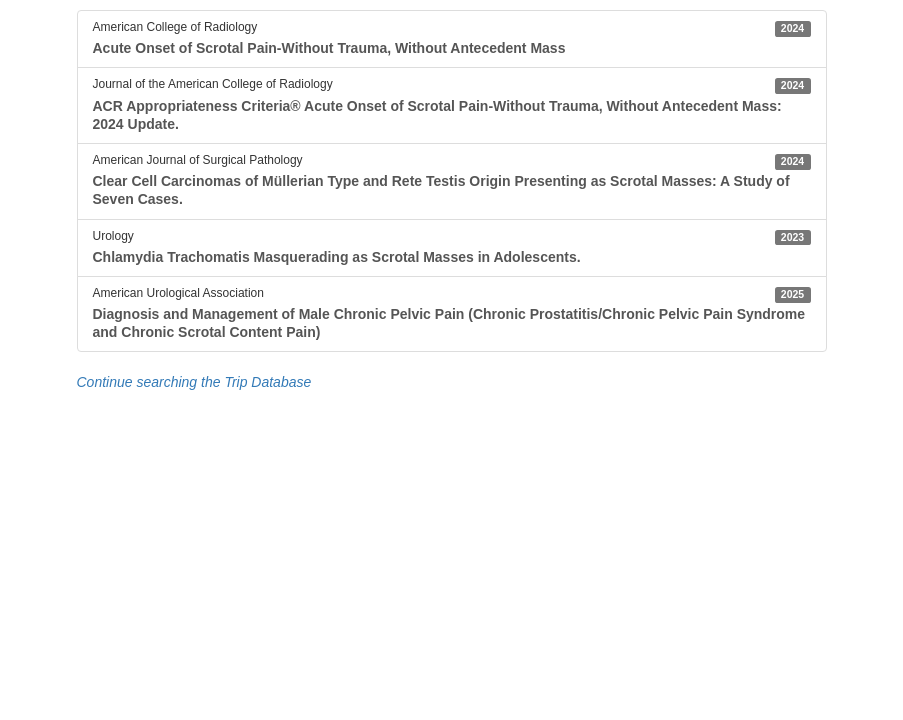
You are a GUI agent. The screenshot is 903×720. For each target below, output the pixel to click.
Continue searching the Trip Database (194, 382)
